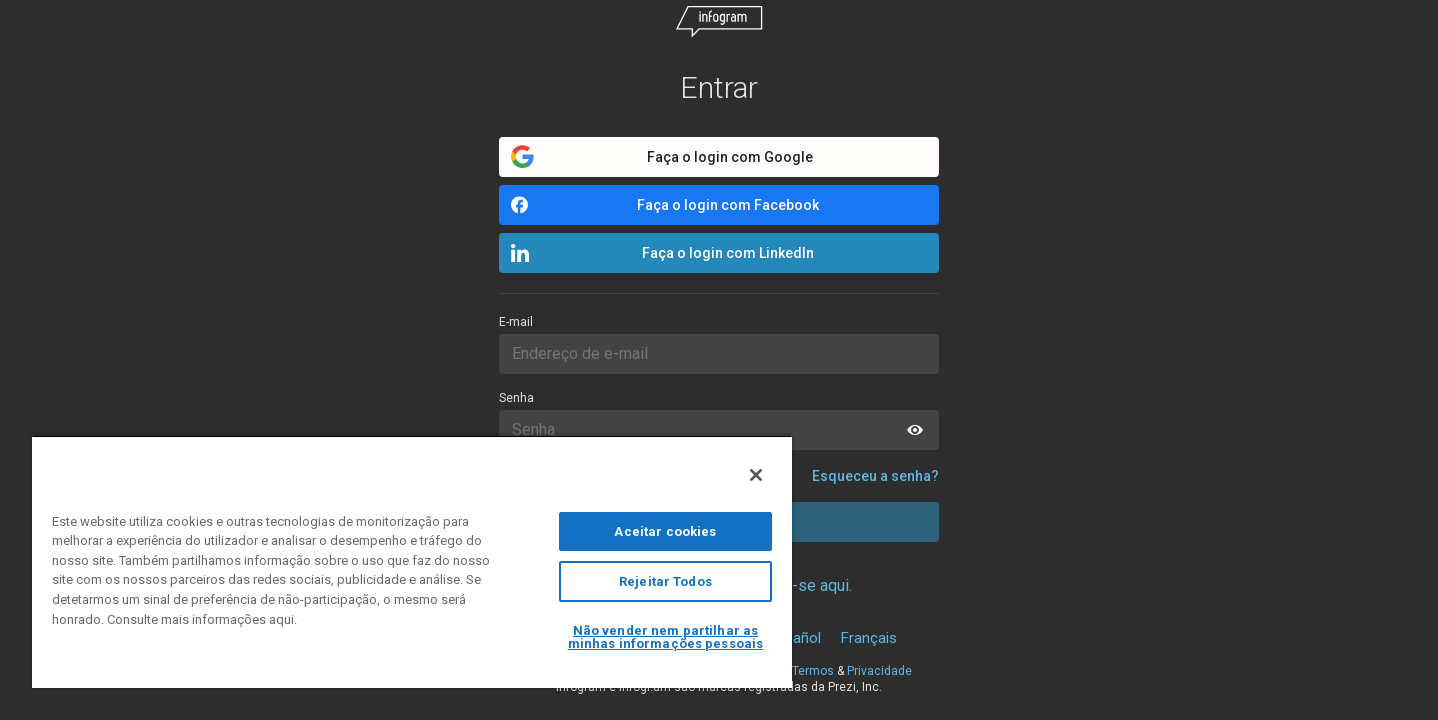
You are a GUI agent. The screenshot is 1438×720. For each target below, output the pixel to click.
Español (795, 638)
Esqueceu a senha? (875, 476)
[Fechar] (756, 475)
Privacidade (879, 671)
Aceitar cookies (665, 531)
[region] (412, 561)
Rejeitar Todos (665, 581)
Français (869, 638)
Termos (813, 671)
